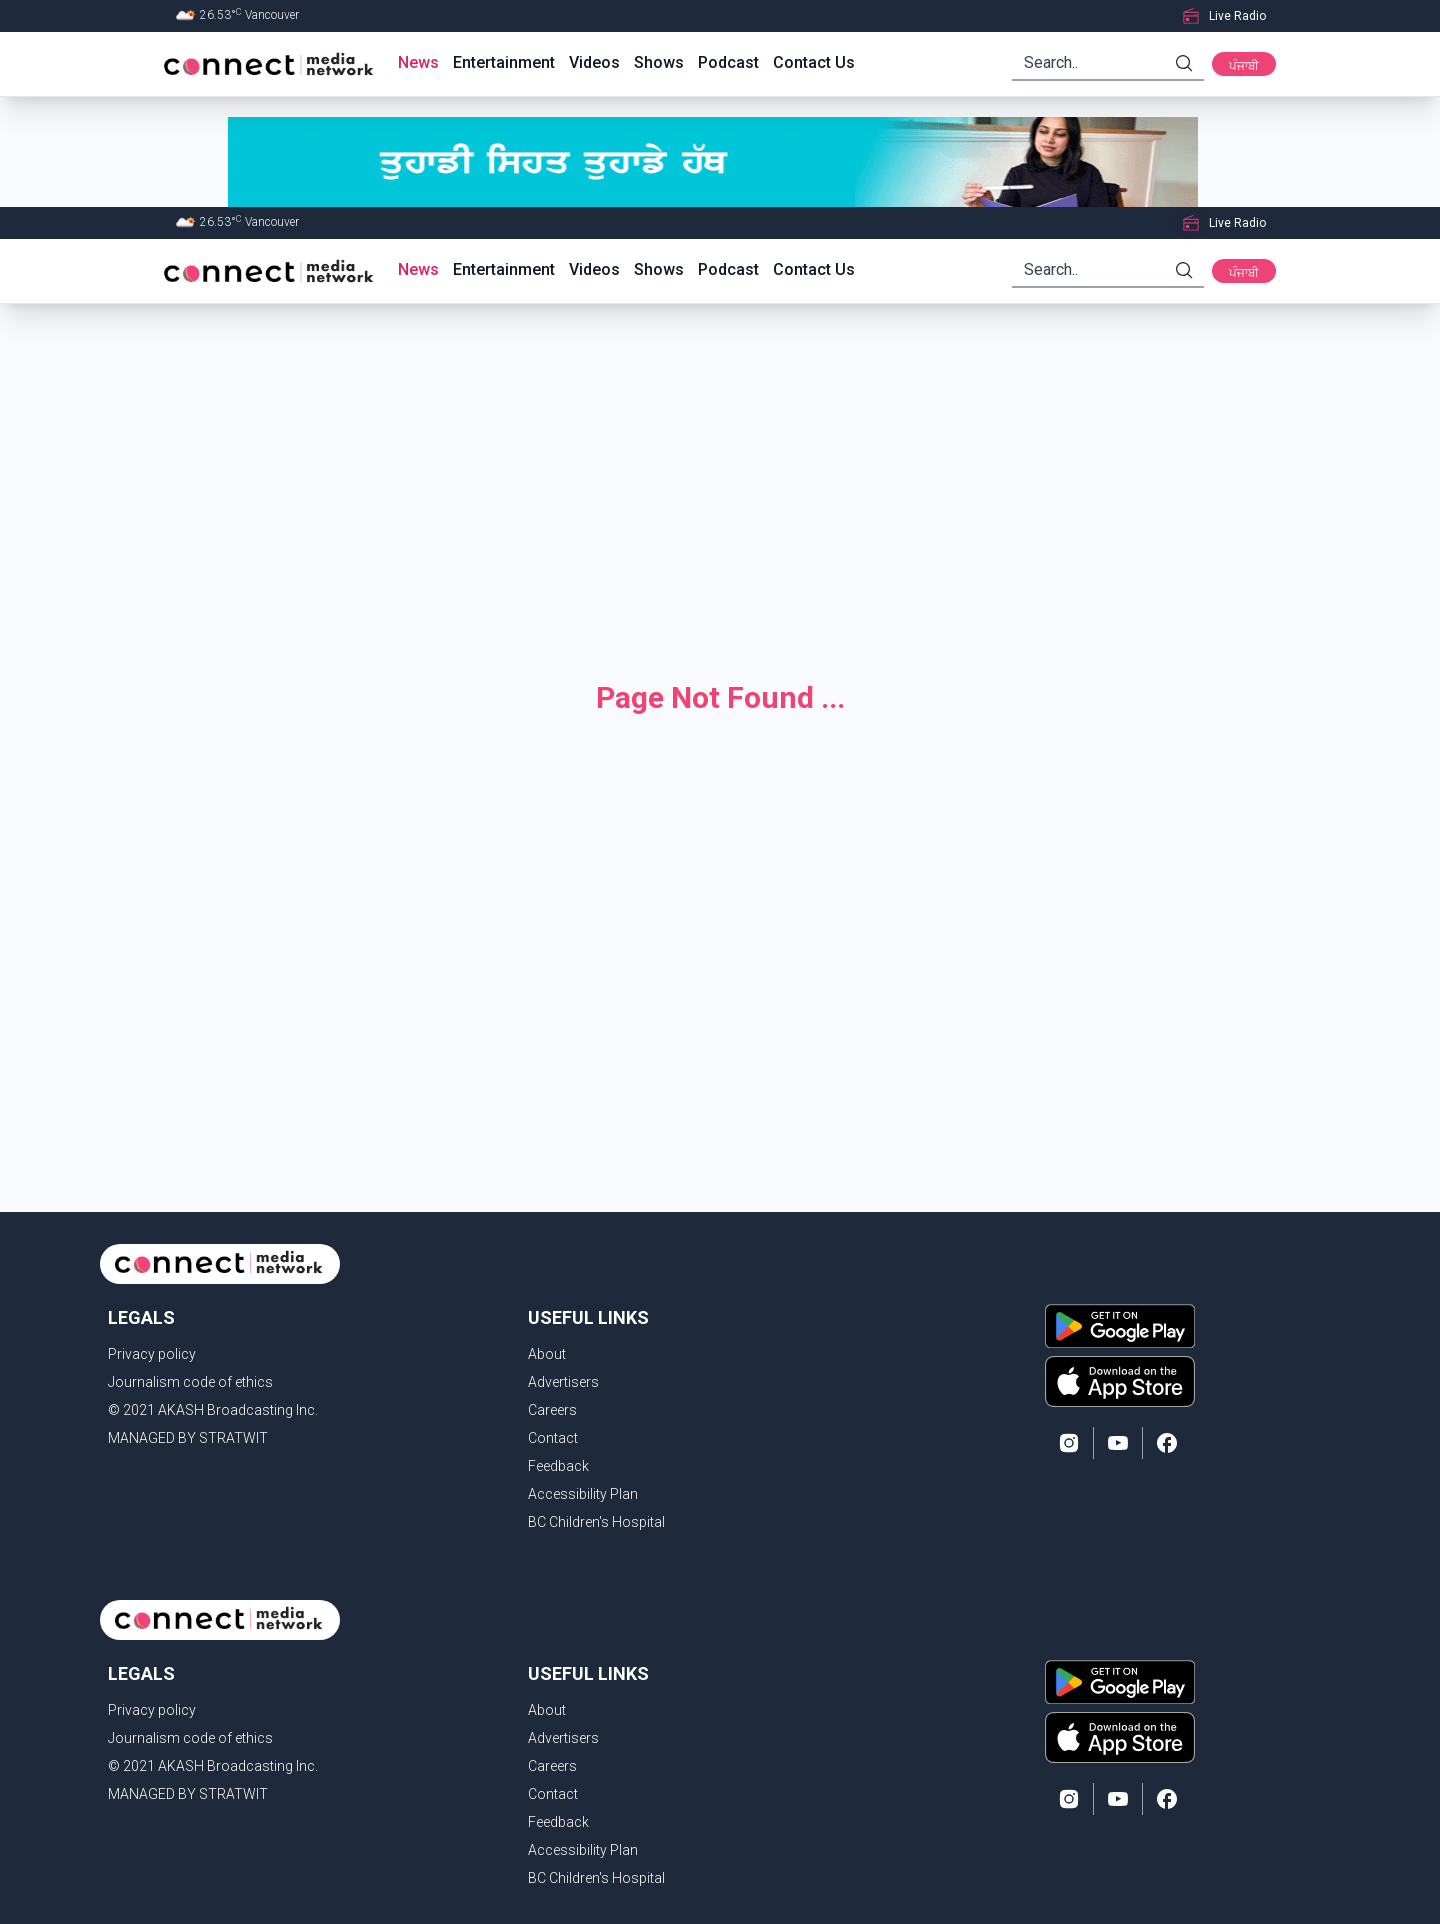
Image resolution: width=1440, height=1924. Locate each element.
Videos (594, 62)
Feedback (558, 1466)
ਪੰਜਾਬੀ (1244, 66)
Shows (659, 62)
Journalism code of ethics (190, 1382)
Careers (552, 1410)
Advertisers (563, 1382)
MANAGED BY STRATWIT (188, 1438)
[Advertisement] (720, 476)
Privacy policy (152, 1354)
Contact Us (814, 62)
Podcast (728, 62)
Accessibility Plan (583, 1494)
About (547, 1354)
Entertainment (504, 62)
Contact (553, 1438)
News (418, 62)
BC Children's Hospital (596, 1522)
